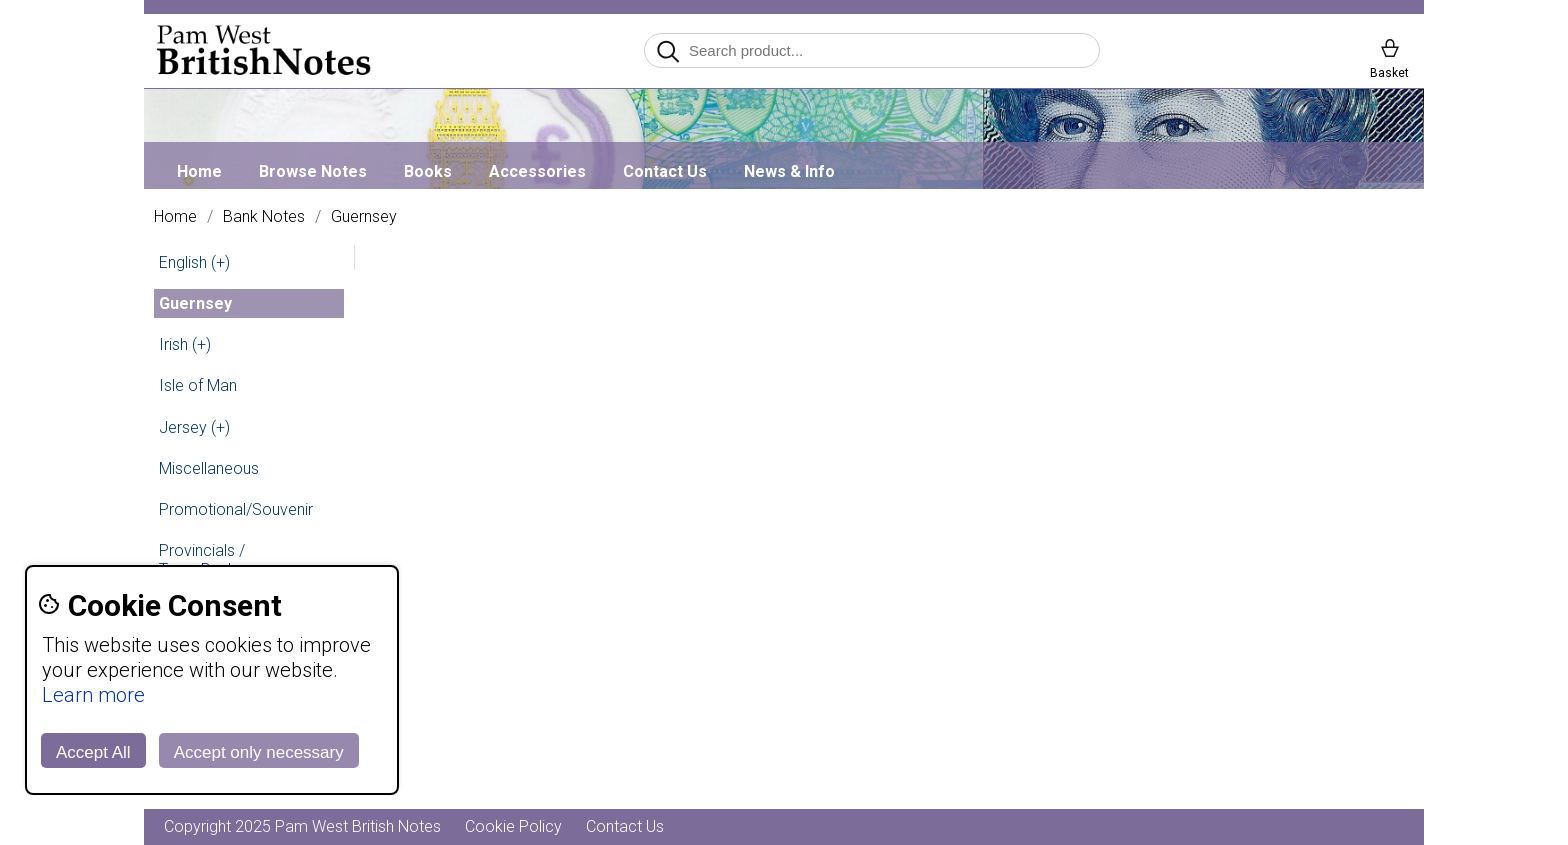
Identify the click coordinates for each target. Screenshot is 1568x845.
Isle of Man (198, 385)
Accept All (93, 752)
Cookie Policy (513, 826)
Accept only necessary (259, 752)
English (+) (194, 262)
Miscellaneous (209, 468)
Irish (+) (185, 344)
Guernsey (364, 217)
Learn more (93, 695)
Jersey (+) (194, 427)
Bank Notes (264, 217)
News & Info (789, 171)
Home (199, 171)
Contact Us (665, 171)
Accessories (537, 171)
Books (428, 171)
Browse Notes (313, 171)
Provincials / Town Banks (202, 560)
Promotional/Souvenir (236, 509)
